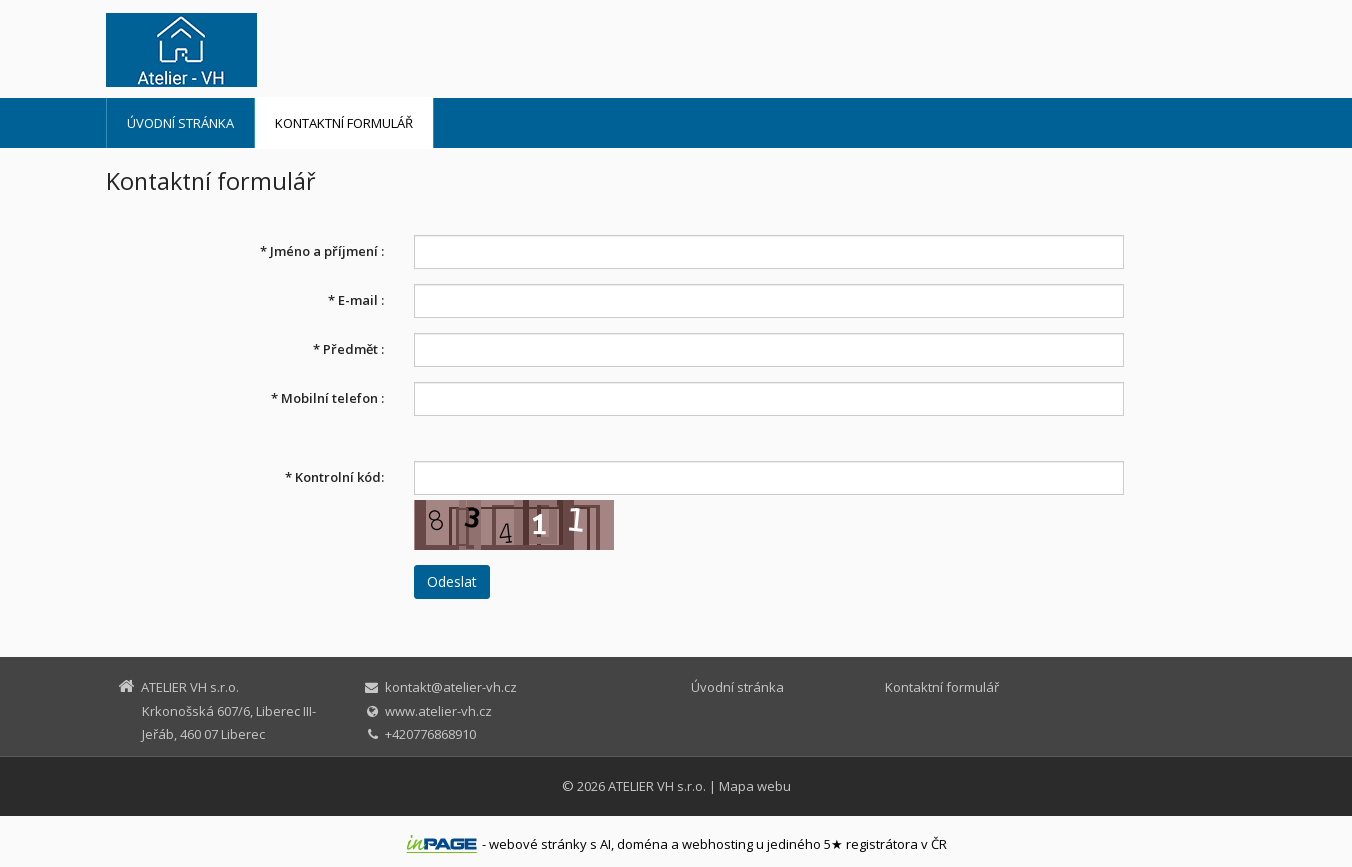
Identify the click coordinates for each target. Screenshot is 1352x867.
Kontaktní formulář (344, 123)
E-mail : (356, 300)
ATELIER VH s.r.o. (657, 786)
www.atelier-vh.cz (438, 711)
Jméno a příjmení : (322, 251)
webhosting (717, 844)
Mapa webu (755, 786)
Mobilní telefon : (327, 398)
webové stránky (538, 844)
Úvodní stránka (180, 123)
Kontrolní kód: (334, 477)
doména (642, 844)
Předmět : (348, 349)
